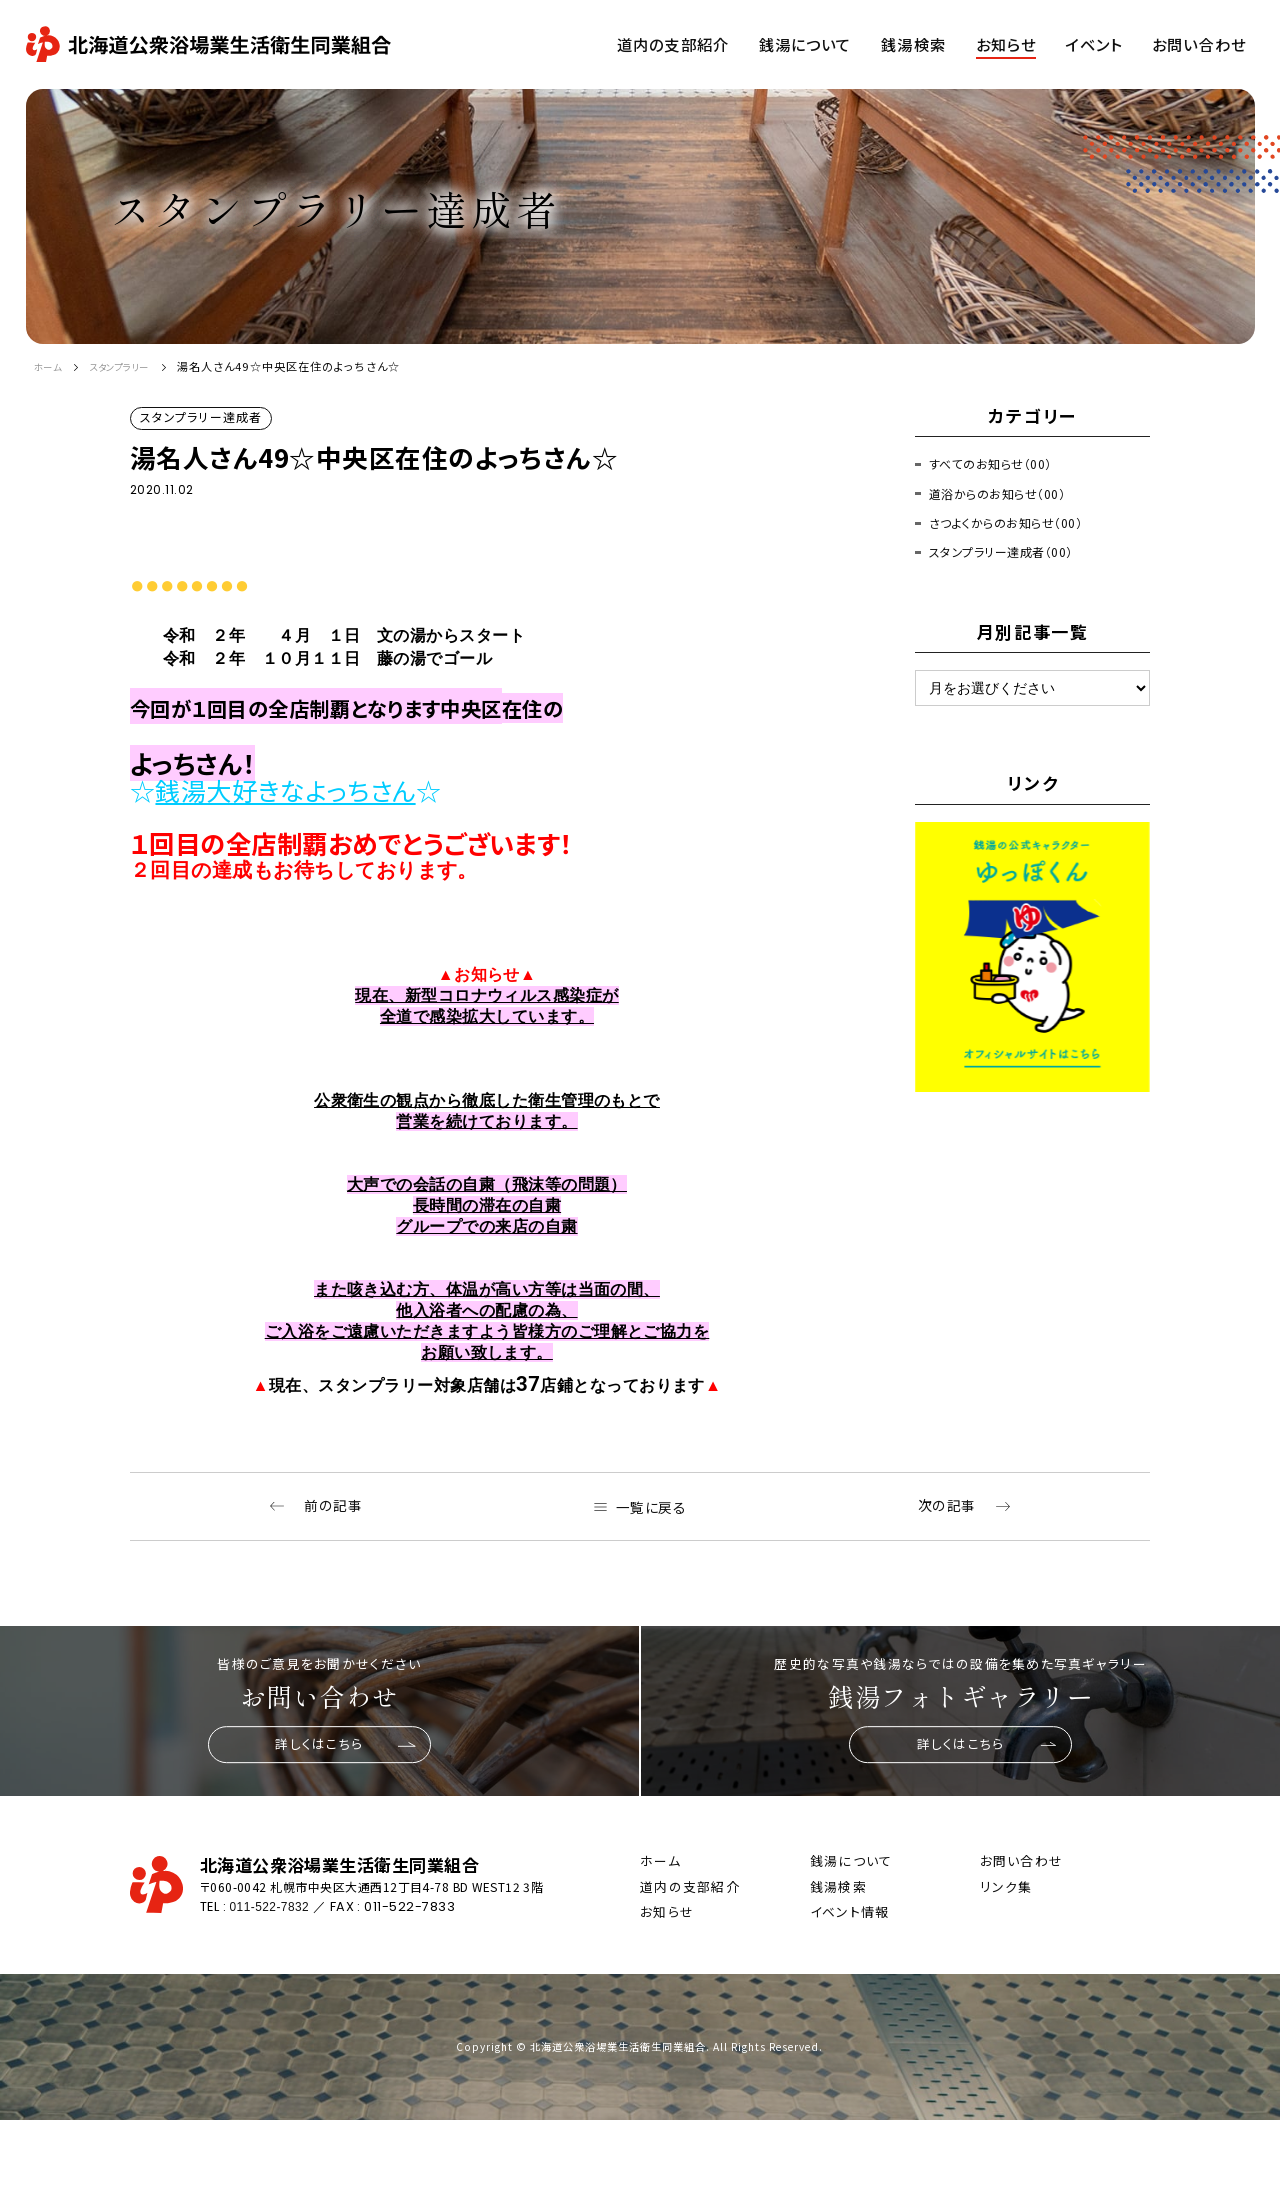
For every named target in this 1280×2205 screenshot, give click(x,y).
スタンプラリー (135, 366)
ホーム (51, 366)
